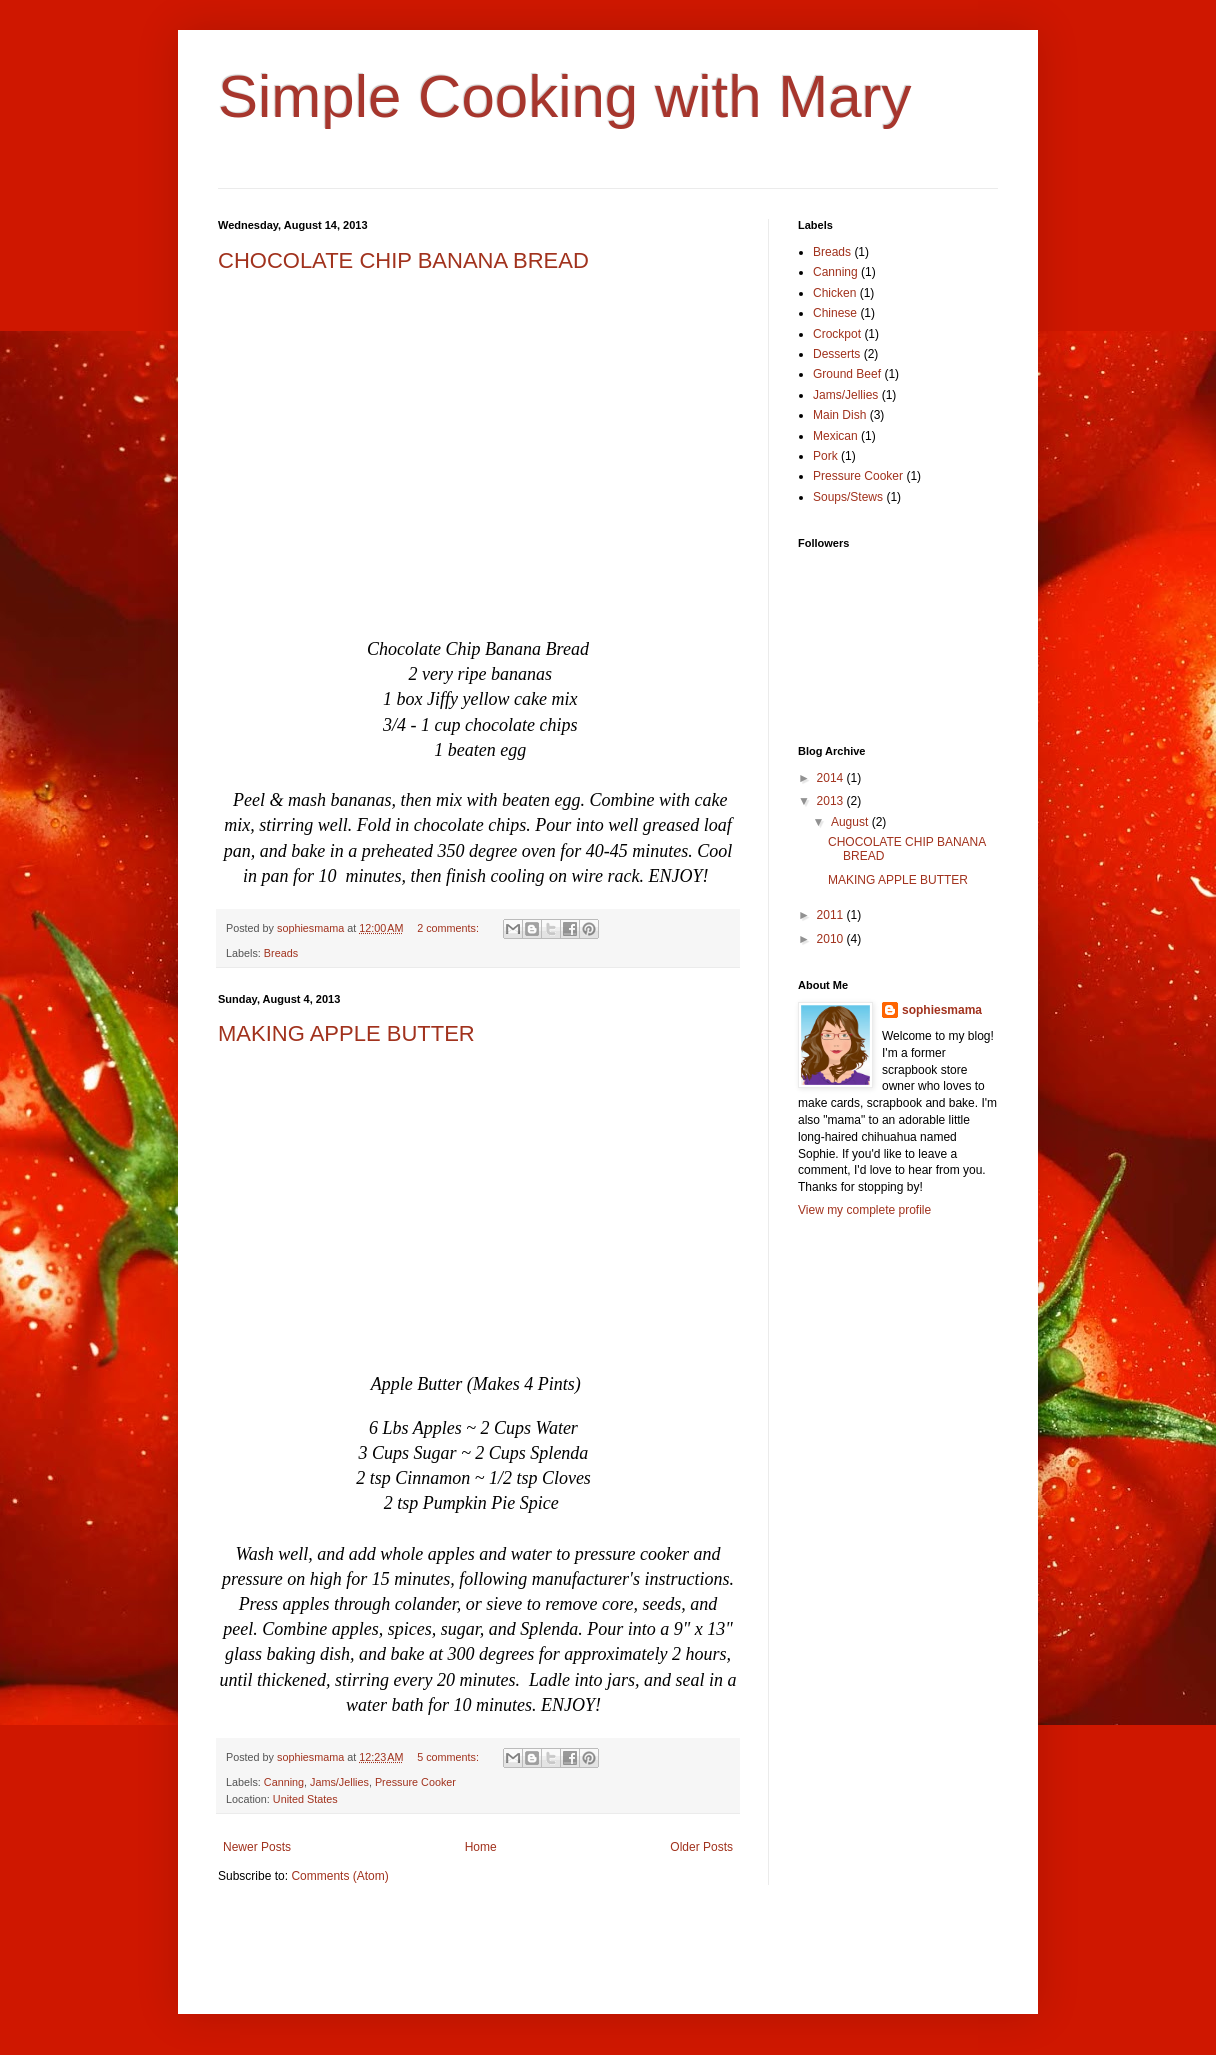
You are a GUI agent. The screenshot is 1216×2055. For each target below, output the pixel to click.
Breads (281, 953)
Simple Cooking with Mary (565, 96)
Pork (825, 456)
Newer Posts (257, 1847)
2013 (832, 801)
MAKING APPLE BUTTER (346, 1033)
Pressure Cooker (415, 1782)
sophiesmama (942, 1010)
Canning (284, 1782)
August (851, 822)
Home (481, 1847)
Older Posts (701, 1847)
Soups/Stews (848, 497)
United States (305, 1799)
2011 (832, 915)
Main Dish (839, 415)
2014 (832, 778)
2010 (832, 939)
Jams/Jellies (339, 1782)
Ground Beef (847, 374)
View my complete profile (864, 1210)
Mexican (835, 436)
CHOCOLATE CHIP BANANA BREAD (403, 260)
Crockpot (837, 334)
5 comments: (449, 1757)
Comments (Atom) (339, 1876)
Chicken (834, 293)
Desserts (836, 354)
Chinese (835, 313)
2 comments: (449, 928)
